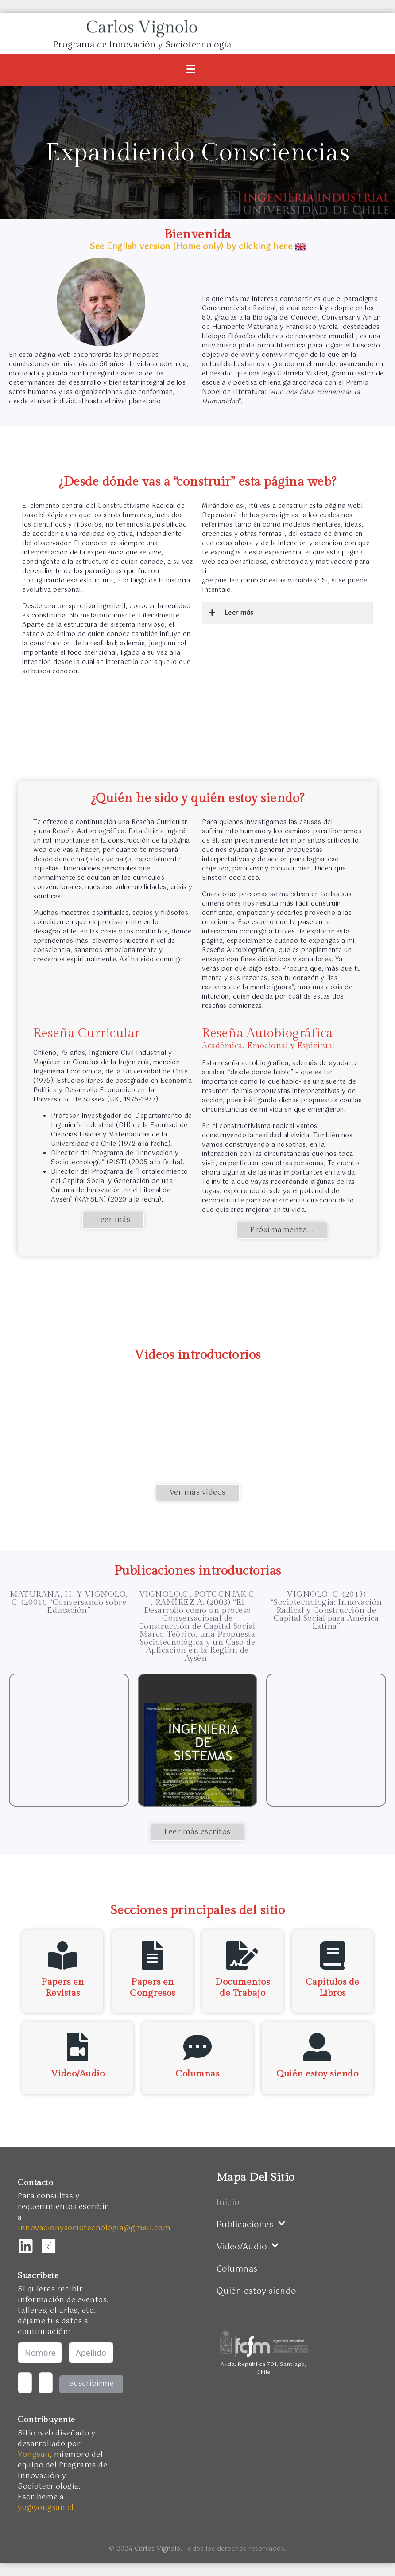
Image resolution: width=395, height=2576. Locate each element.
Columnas (197, 2073)
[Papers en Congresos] (153, 1955)
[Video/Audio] (77, 2047)
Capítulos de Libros (333, 1987)
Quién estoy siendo (317, 2073)
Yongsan (34, 2455)
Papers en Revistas (62, 1987)
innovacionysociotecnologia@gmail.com (94, 2228)
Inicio (228, 2202)
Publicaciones (251, 2225)
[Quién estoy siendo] (317, 2047)
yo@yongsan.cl (46, 2508)
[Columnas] (197, 2047)
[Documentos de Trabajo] (242, 1955)
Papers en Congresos (152, 1987)
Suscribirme (91, 2384)
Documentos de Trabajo (242, 1987)
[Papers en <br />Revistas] (63, 1955)
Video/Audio (78, 2073)
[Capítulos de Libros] (332, 1955)
